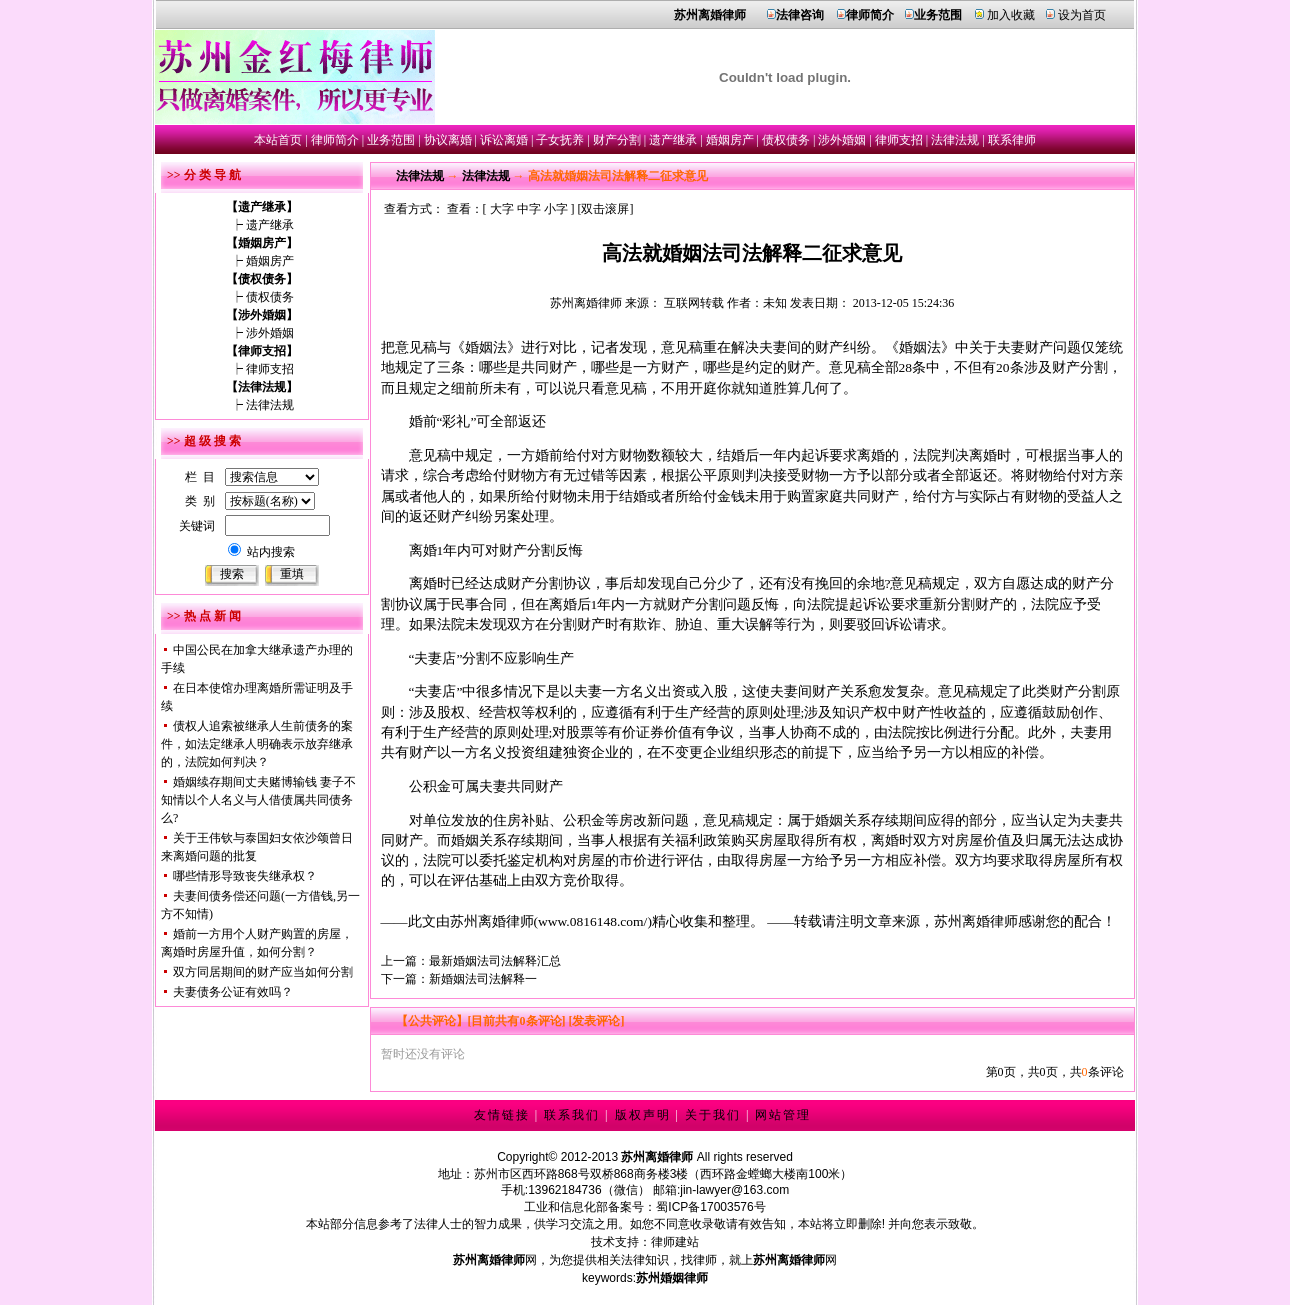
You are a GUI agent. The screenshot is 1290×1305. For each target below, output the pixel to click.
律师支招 (899, 140)
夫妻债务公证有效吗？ (233, 992)
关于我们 (713, 1115)
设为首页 (1082, 15)
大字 (502, 209)
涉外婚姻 (842, 140)
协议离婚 (448, 140)
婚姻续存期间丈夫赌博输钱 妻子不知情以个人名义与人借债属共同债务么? (258, 800)
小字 (556, 209)
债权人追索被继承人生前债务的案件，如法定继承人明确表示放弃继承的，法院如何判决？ (257, 744)
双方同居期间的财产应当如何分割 (263, 972)
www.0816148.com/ (592, 921)
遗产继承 (673, 140)
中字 (529, 209)
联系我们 (572, 1115)
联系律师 (1012, 140)
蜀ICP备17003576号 (710, 1207)
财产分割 (617, 140)
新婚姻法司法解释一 (483, 979)
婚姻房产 (730, 140)
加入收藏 (1011, 15)
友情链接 (502, 1115)
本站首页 (278, 140)
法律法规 (955, 140)
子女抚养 (560, 140)
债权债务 (786, 140)
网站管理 (783, 1115)
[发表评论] (595, 1021)
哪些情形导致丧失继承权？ (245, 876)
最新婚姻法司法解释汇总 (495, 961)
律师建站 (675, 1242)
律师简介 (335, 140)
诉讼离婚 (504, 140)
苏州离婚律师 (586, 303)
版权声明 (643, 1115)
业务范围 (391, 140)
